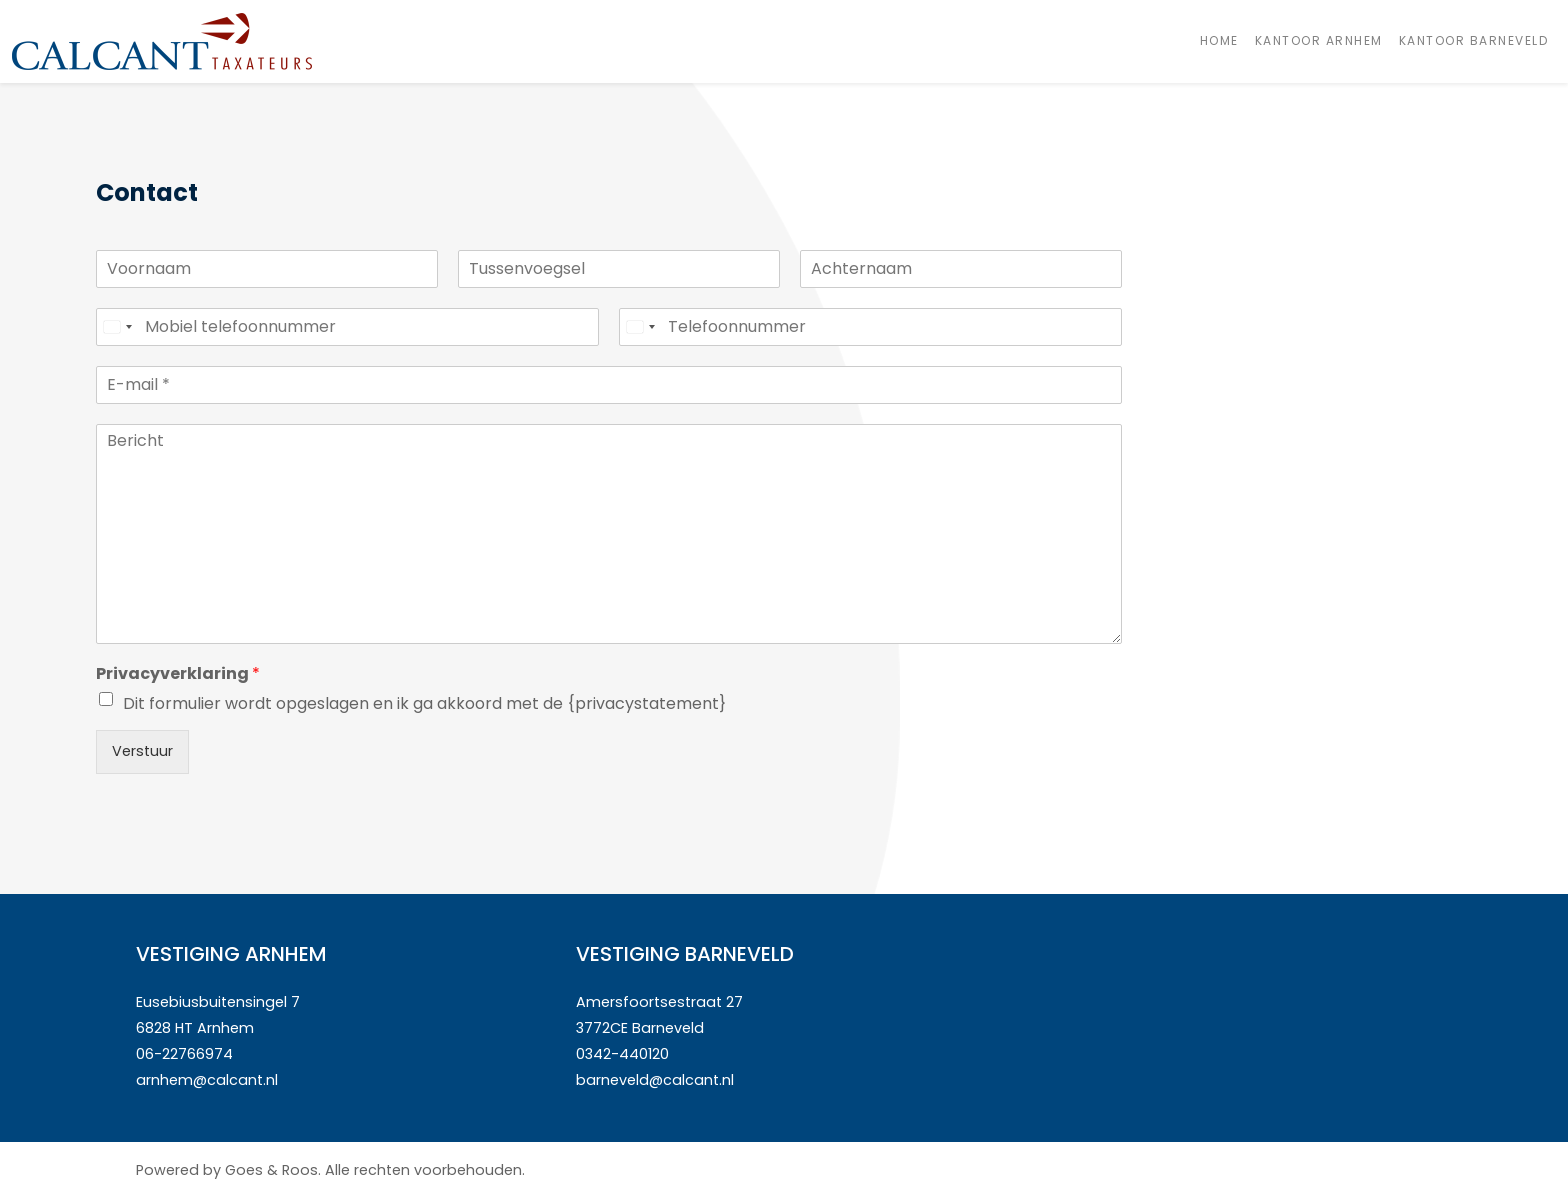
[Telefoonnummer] (870, 327)
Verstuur (142, 751)
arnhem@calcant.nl (207, 1080)
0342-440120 (622, 1054)
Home (1219, 40)
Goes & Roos (271, 1170)
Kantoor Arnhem (1319, 40)
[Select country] (117, 327)
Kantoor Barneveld (1474, 40)
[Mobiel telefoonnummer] (347, 327)
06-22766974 (184, 1054)
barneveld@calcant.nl (655, 1080)
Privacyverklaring (178, 674)
